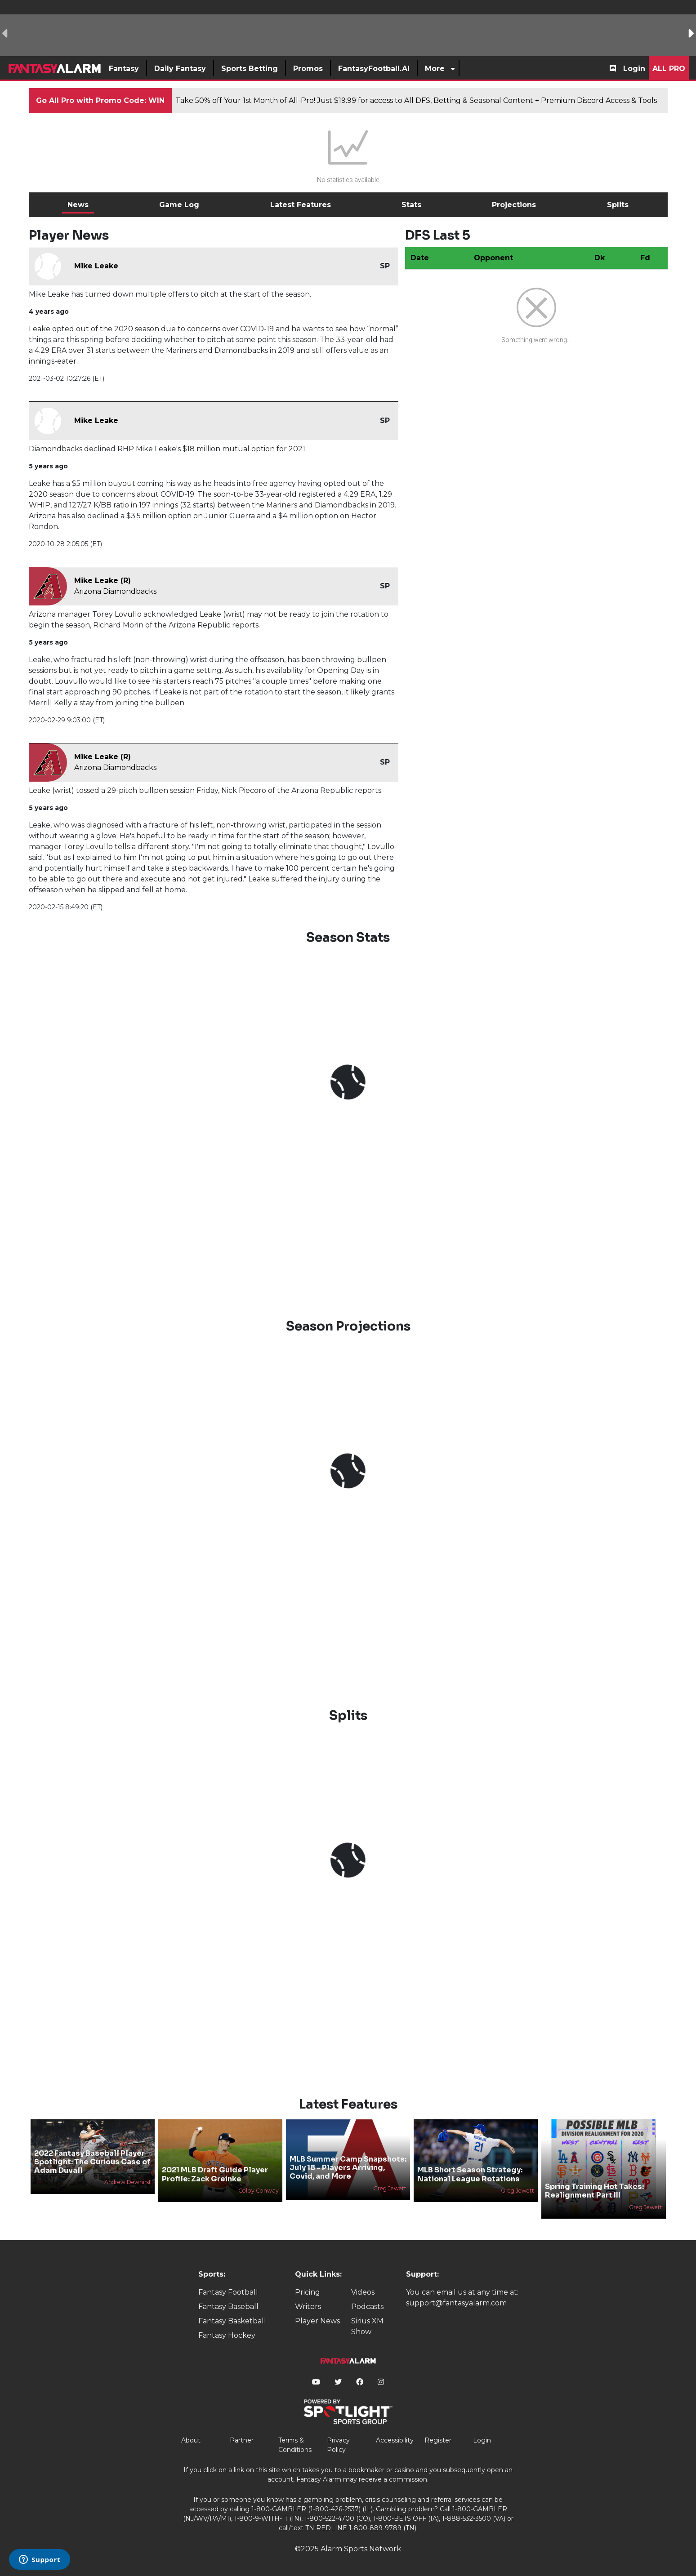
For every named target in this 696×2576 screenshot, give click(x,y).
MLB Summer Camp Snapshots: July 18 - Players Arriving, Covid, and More (348, 2167)
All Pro (668, 68)
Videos (363, 2292)
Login (634, 68)
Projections (514, 204)
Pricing (307, 2292)
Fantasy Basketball (232, 2321)
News (78, 204)
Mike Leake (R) (102, 580)
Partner (242, 2440)
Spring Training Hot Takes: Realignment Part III (594, 2191)
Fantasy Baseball (228, 2306)
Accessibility (395, 2440)
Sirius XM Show (367, 2326)
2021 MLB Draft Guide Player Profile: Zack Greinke (215, 2174)
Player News (317, 2321)
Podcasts (367, 2306)
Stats (411, 204)
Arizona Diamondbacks (115, 591)
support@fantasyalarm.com (456, 2303)
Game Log (179, 204)
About (191, 2440)
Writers (308, 2306)
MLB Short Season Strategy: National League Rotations (469, 2174)
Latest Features (300, 204)
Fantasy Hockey (226, 2335)
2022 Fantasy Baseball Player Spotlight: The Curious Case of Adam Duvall (92, 2162)
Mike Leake (96, 266)
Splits (618, 204)
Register (437, 2440)
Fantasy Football (228, 2292)
